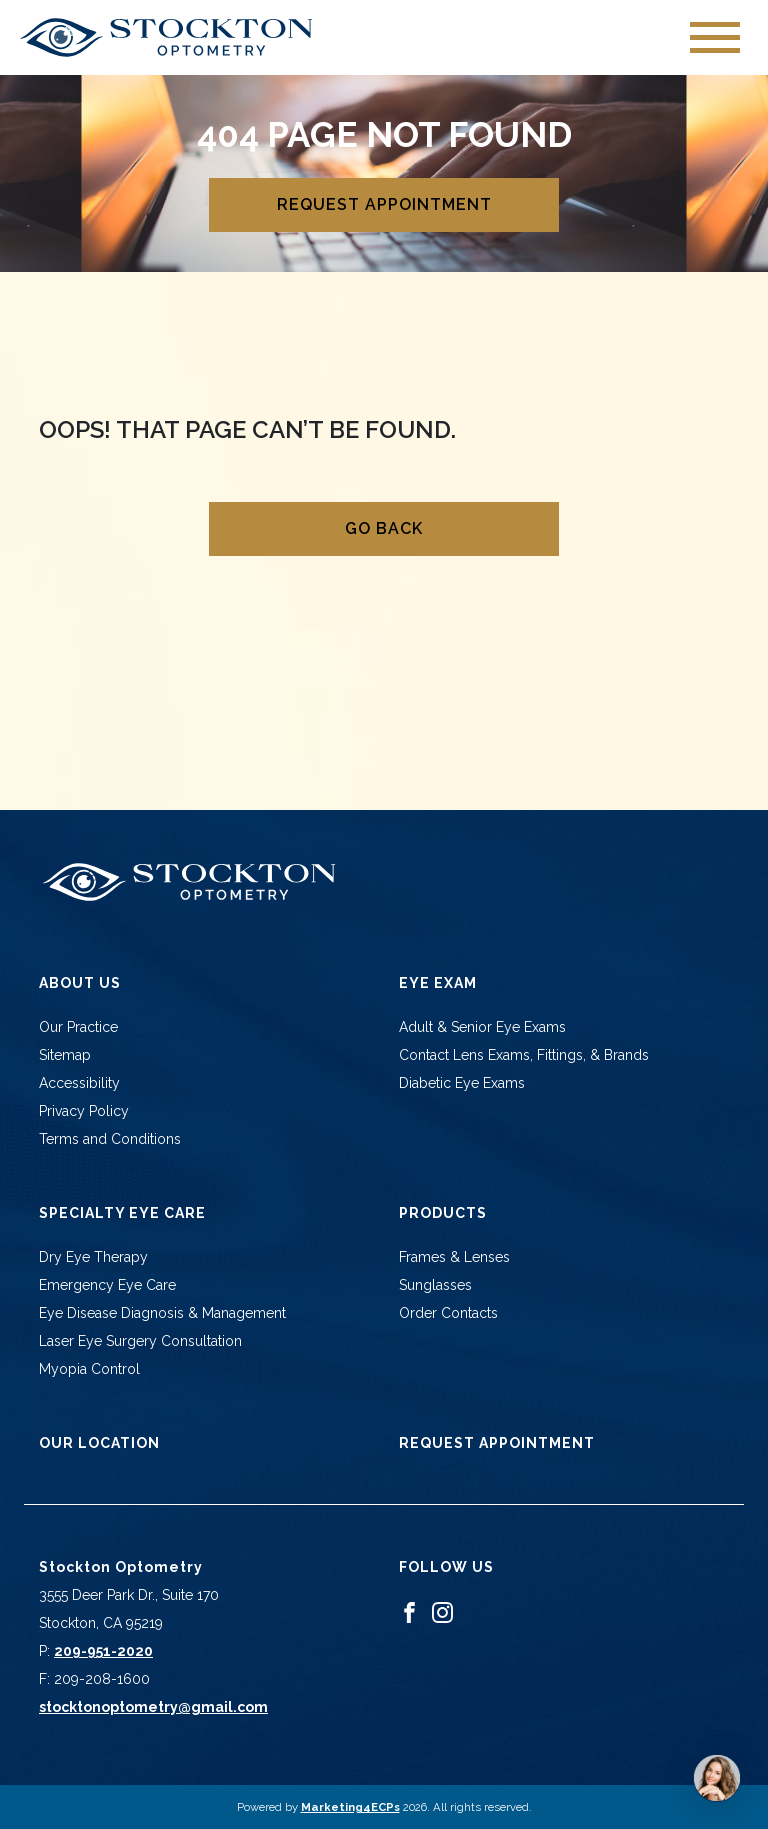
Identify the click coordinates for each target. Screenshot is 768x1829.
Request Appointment (384, 204)
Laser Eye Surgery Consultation (140, 1341)
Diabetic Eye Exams (462, 1083)
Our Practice (78, 1027)
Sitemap (65, 1055)
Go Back (384, 528)
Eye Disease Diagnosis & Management (162, 1313)
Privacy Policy (84, 1111)
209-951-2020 (103, 1651)
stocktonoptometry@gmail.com (153, 1707)
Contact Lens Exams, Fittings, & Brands (524, 1055)
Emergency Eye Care (107, 1285)
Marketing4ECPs (350, 1807)
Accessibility (79, 1083)
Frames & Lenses (454, 1257)
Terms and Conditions (110, 1139)
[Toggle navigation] (715, 37)
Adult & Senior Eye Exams (482, 1027)
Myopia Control (89, 1369)
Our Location (99, 1443)
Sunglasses (435, 1285)
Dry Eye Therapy (93, 1257)
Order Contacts (448, 1313)
